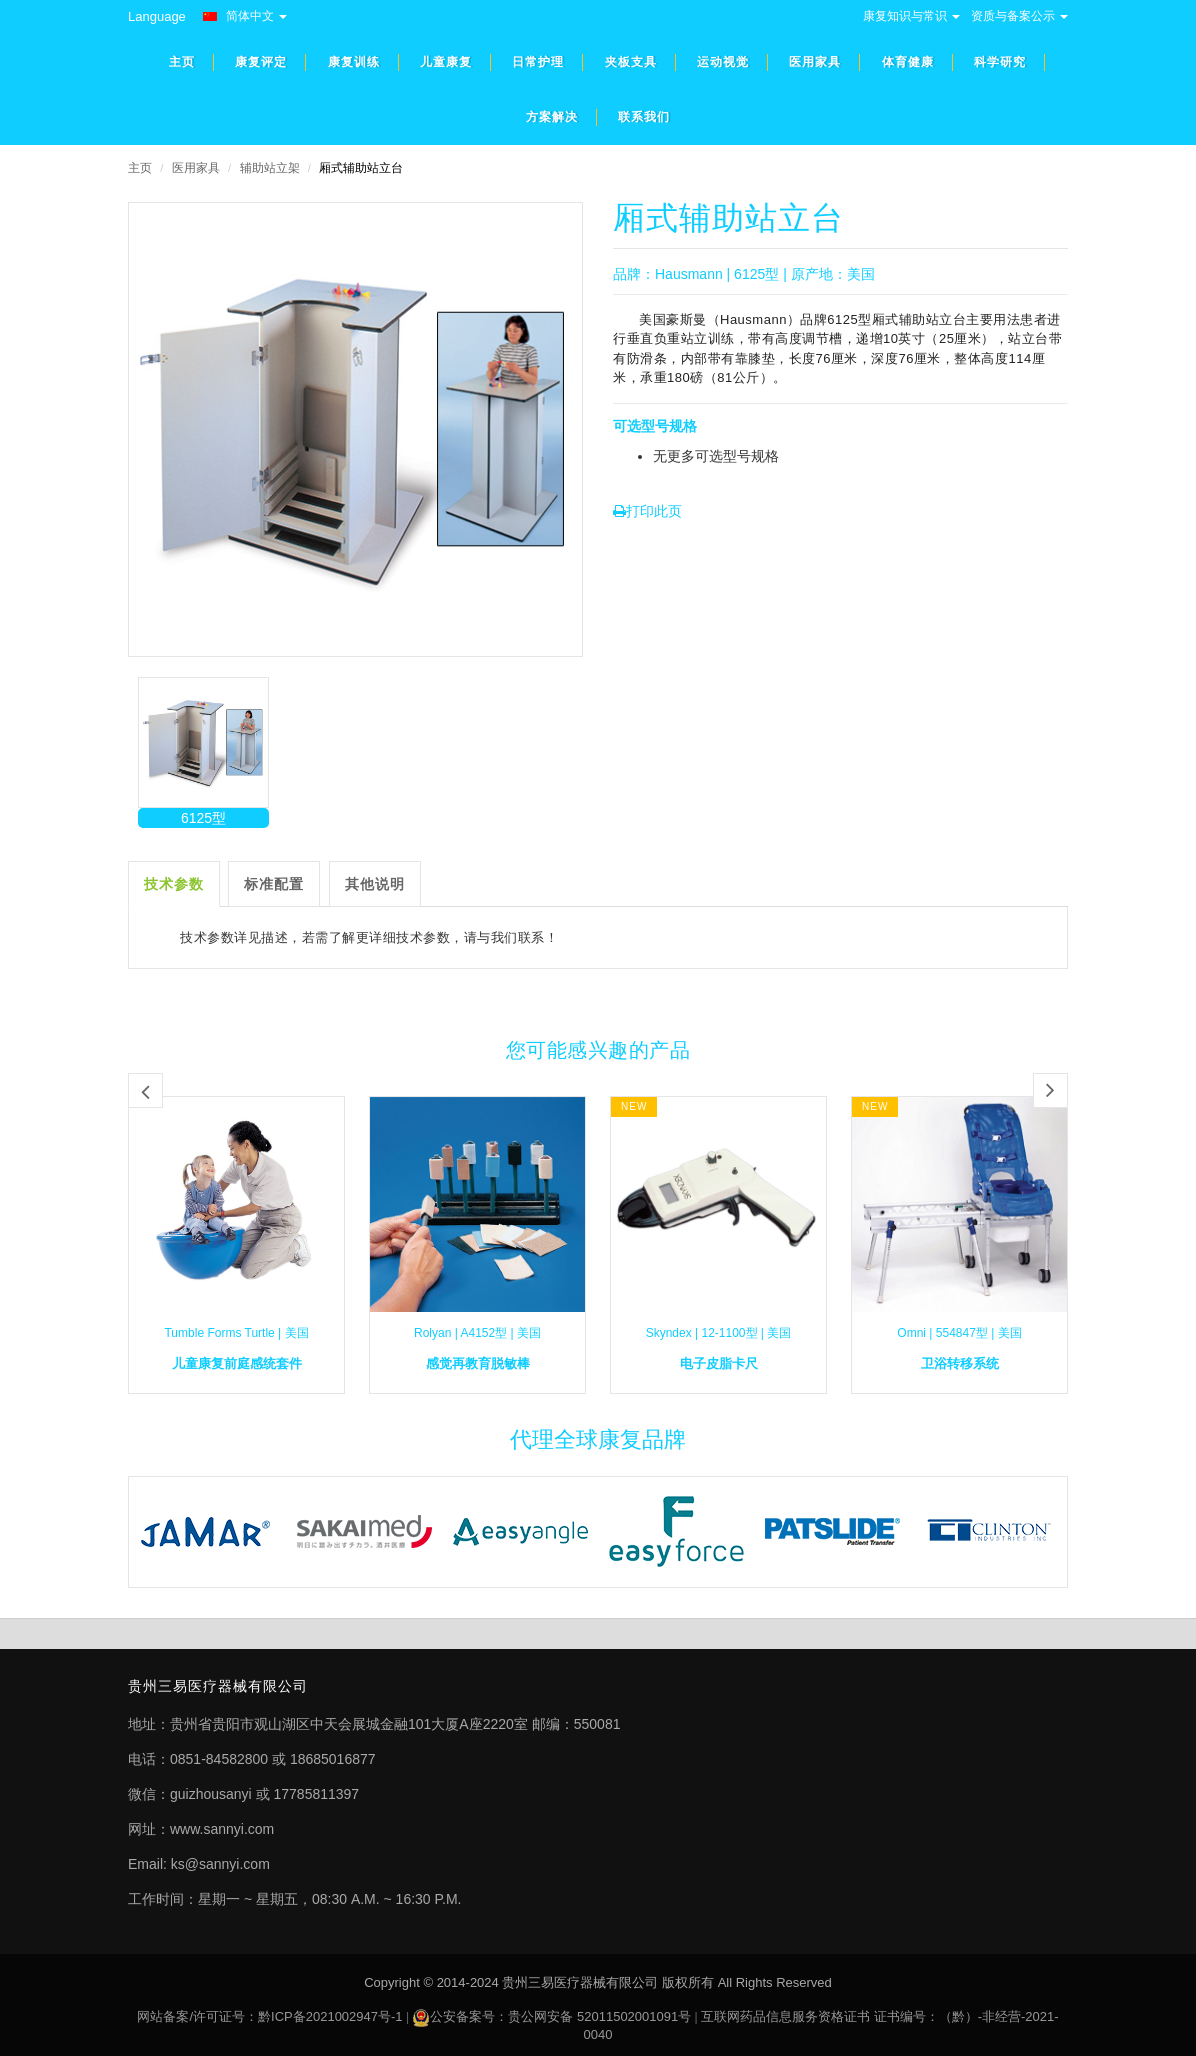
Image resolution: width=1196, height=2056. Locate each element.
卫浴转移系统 (960, 1363)
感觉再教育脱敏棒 (478, 1363)
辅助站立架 (270, 168)
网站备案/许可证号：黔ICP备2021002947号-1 (269, 2016)
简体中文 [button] (245, 16)
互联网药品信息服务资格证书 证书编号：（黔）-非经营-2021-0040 (821, 2025)
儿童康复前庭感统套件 (237, 1363)
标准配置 (274, 884)
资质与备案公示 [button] (1019, 16)
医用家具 (196, 168)
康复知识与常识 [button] (911, 16)
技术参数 (174, 884)
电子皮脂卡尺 (719, 1363)
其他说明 (375, 884)
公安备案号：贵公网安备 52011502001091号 (560, 2016)
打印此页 (647, 511)
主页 (140, 168)
